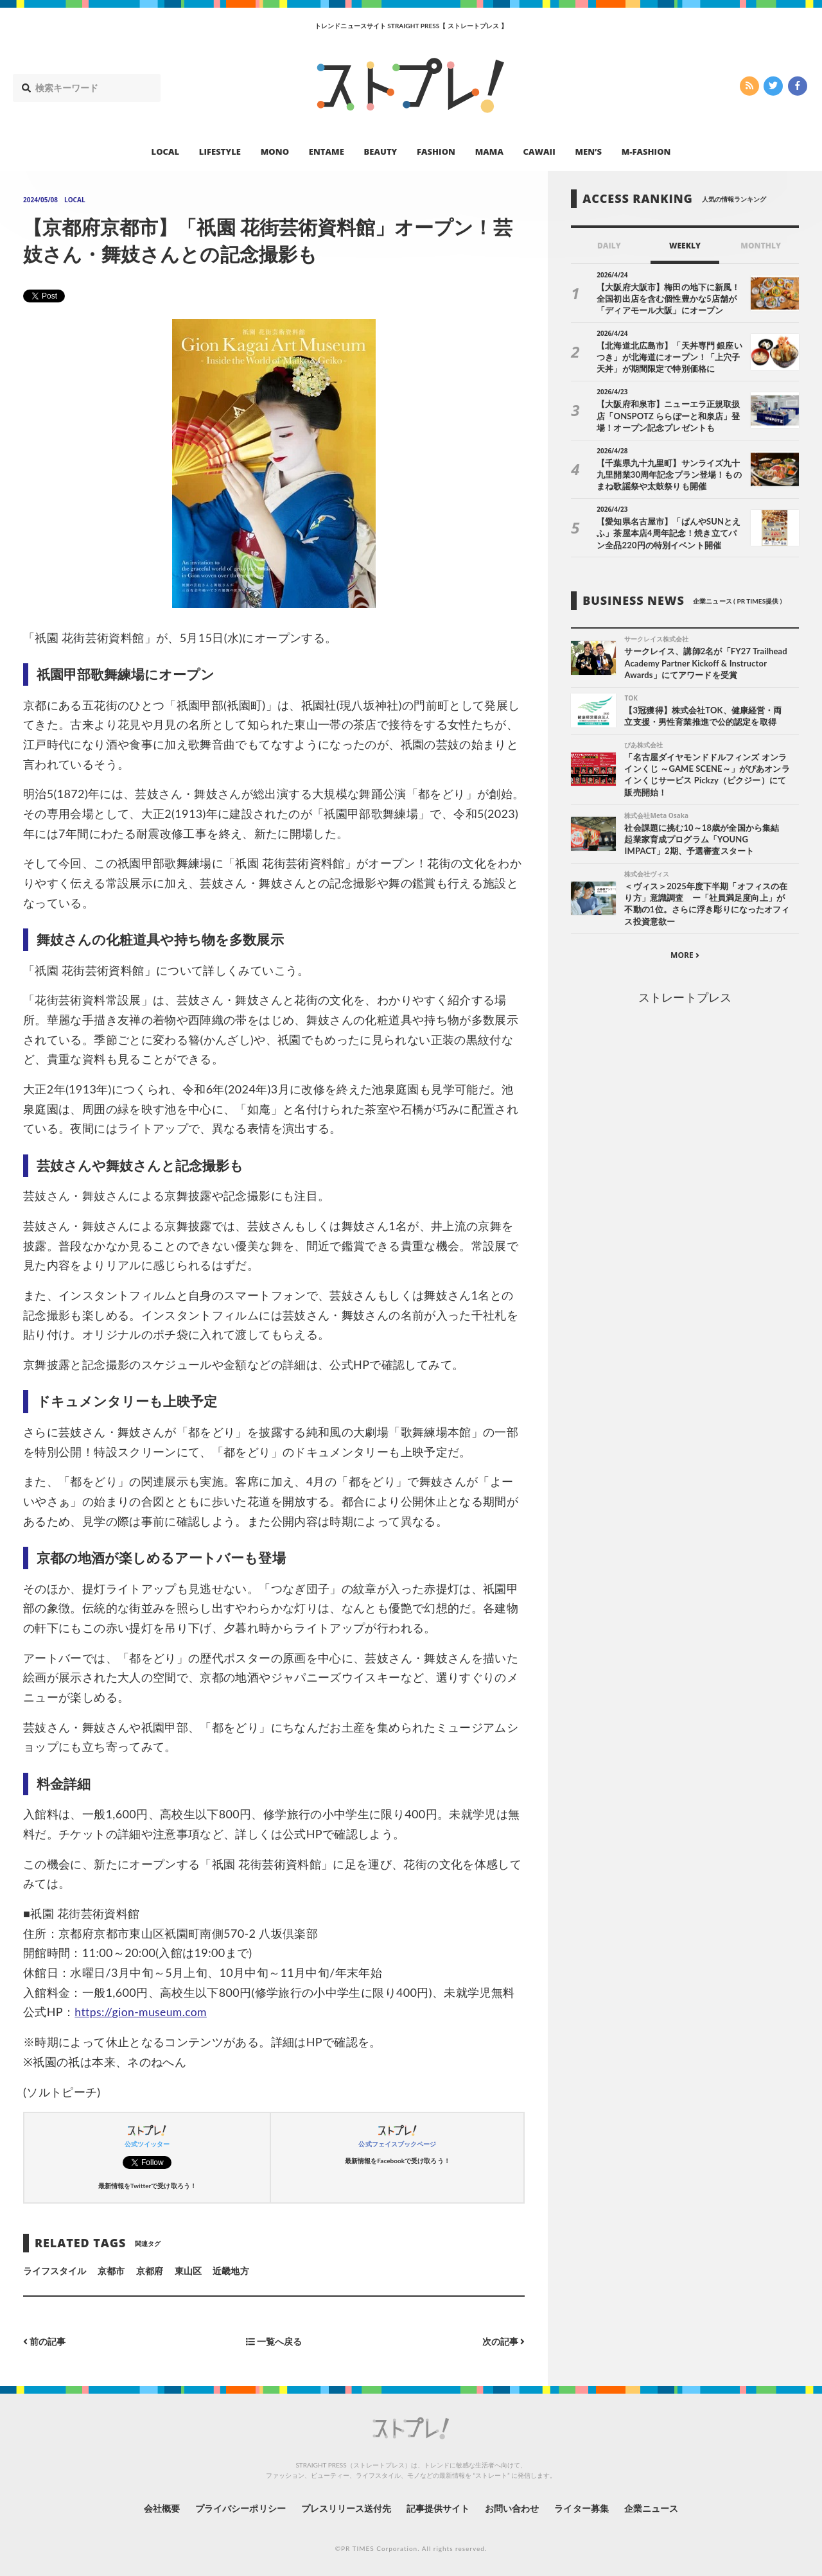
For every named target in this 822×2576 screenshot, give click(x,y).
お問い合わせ (512, 2507)
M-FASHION (646, 151)
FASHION (436, 151)
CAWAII (539, 151)
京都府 (149, 2270)
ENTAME (326, 151)
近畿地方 (231, 2270)
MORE (684, 956)
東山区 (188, 2270)
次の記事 (503, 2341)
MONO (275, 151)
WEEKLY (685, 245)
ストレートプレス (684, 998)
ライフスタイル (54, 2270)
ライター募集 (582, 2507)
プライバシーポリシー (240, 2507)
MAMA (489, 151)
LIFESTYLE (220, 151)
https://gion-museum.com (141, 2012)
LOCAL (166, 151)
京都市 (111, 2270)
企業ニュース (652, 2507)
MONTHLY (760, 245)
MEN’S (588, 151)
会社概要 (161, 2507)
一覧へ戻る (274, 2341)
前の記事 (44, 2341)
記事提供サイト (438, 2507)
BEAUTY (381, 151)
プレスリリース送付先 (346, 2507)
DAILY (609, 245)
